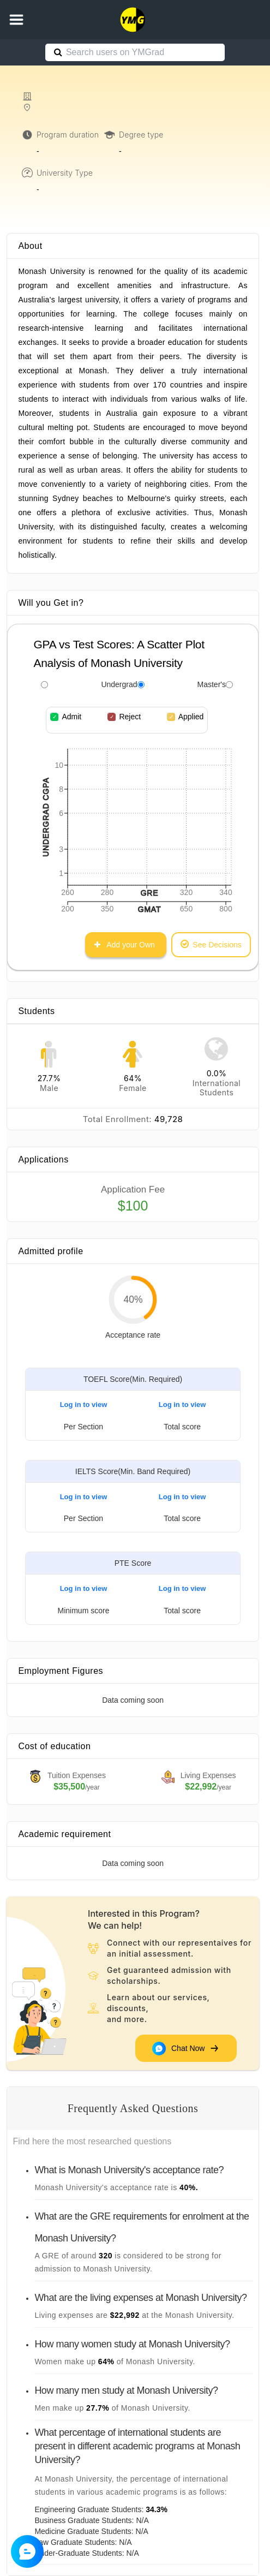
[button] (16, 19)
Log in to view (83, 1404)
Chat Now (186, 2048)
